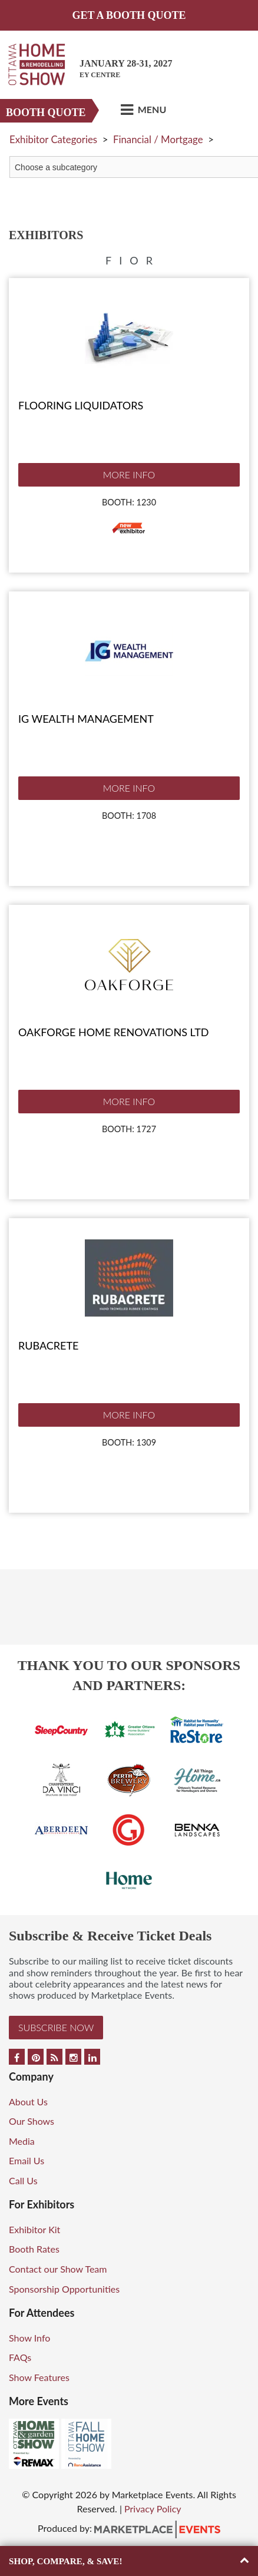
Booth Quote (46, 112)
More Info (129, 474)
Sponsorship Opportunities (64, 2288)
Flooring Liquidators (80, 405)
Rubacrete (48, 1345)
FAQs (20, 2357)
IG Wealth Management (86, 718)
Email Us (26, 2160)
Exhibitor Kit (34, 2229)
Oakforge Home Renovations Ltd (113, 1032)
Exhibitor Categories (53, 139)
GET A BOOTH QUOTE (129, 15)
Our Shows (31, 2121)
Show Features (39, 2377)
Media (22, 2141)
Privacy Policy (152, 2508)
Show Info (29, 2337)
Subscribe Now (56, 2027)
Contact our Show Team (58, 2268)
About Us (28, 2101)
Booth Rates (34, 2248)
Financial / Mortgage (158, 139)
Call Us (23, 2180)
